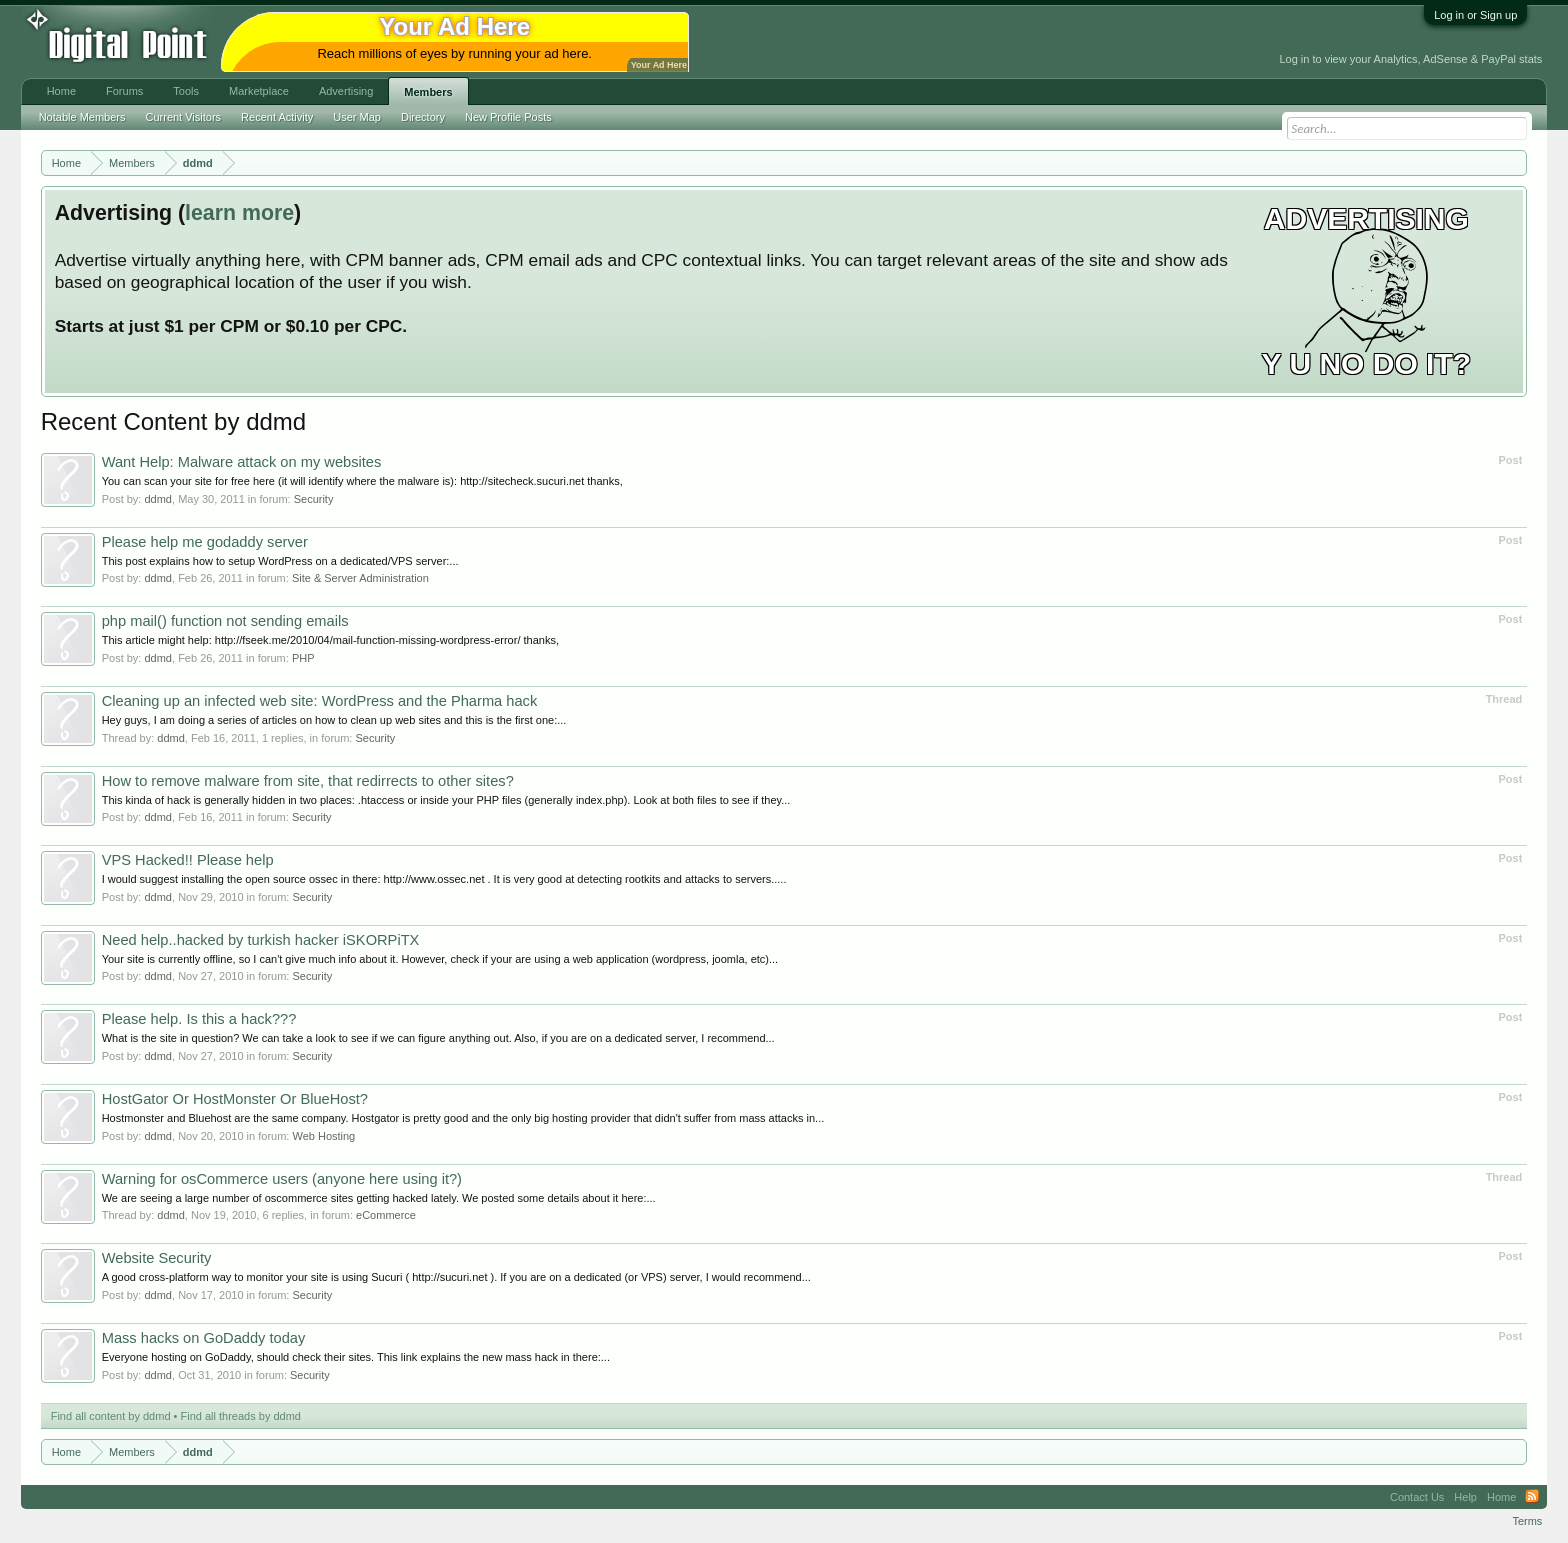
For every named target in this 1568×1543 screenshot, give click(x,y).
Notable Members (82, 117)
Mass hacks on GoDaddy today (204, 1338)
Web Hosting (323, 1136)
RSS (1532, 1497)
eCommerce (386, 1215)
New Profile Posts (508, 117)
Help (1465, 1497)
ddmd (158, 499)
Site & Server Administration (360, 578)
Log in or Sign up (1475, 15)
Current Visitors (184, 117)
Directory (423, 117)
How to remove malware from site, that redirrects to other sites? (308, 781)
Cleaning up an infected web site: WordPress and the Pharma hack (320, 701)
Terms (1527, 1521)
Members (428, 92)
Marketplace (259, 91)
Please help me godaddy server (205, 542)
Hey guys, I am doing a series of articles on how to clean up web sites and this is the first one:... (334, 720)
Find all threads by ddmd (241, 1416)
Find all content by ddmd (111, 1416)
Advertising (346, 91)
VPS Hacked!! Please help (188, 860)
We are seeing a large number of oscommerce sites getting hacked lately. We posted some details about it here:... (379, 1198)
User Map (357, 117)
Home (61, 91)
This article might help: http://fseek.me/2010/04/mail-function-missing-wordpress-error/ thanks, (330, 640)
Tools (186, 91)
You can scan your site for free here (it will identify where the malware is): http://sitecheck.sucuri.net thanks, (362, 481)
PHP (303, 658)
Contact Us (1417, 1497)
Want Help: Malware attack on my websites (242, 462)
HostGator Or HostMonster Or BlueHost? (235, 1099)
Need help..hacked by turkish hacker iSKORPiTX (261, 940)
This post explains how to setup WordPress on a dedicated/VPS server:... (280, 561)
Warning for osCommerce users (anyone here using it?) (282, 1179)
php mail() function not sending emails (225, 621)
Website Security (157, 1258)
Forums (124, 91)
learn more (239, 213)
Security (314, 499)
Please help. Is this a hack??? (199, 1019)
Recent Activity (277, 117)
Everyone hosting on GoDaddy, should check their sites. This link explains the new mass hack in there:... (356, 1357)
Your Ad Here (659, 65)
